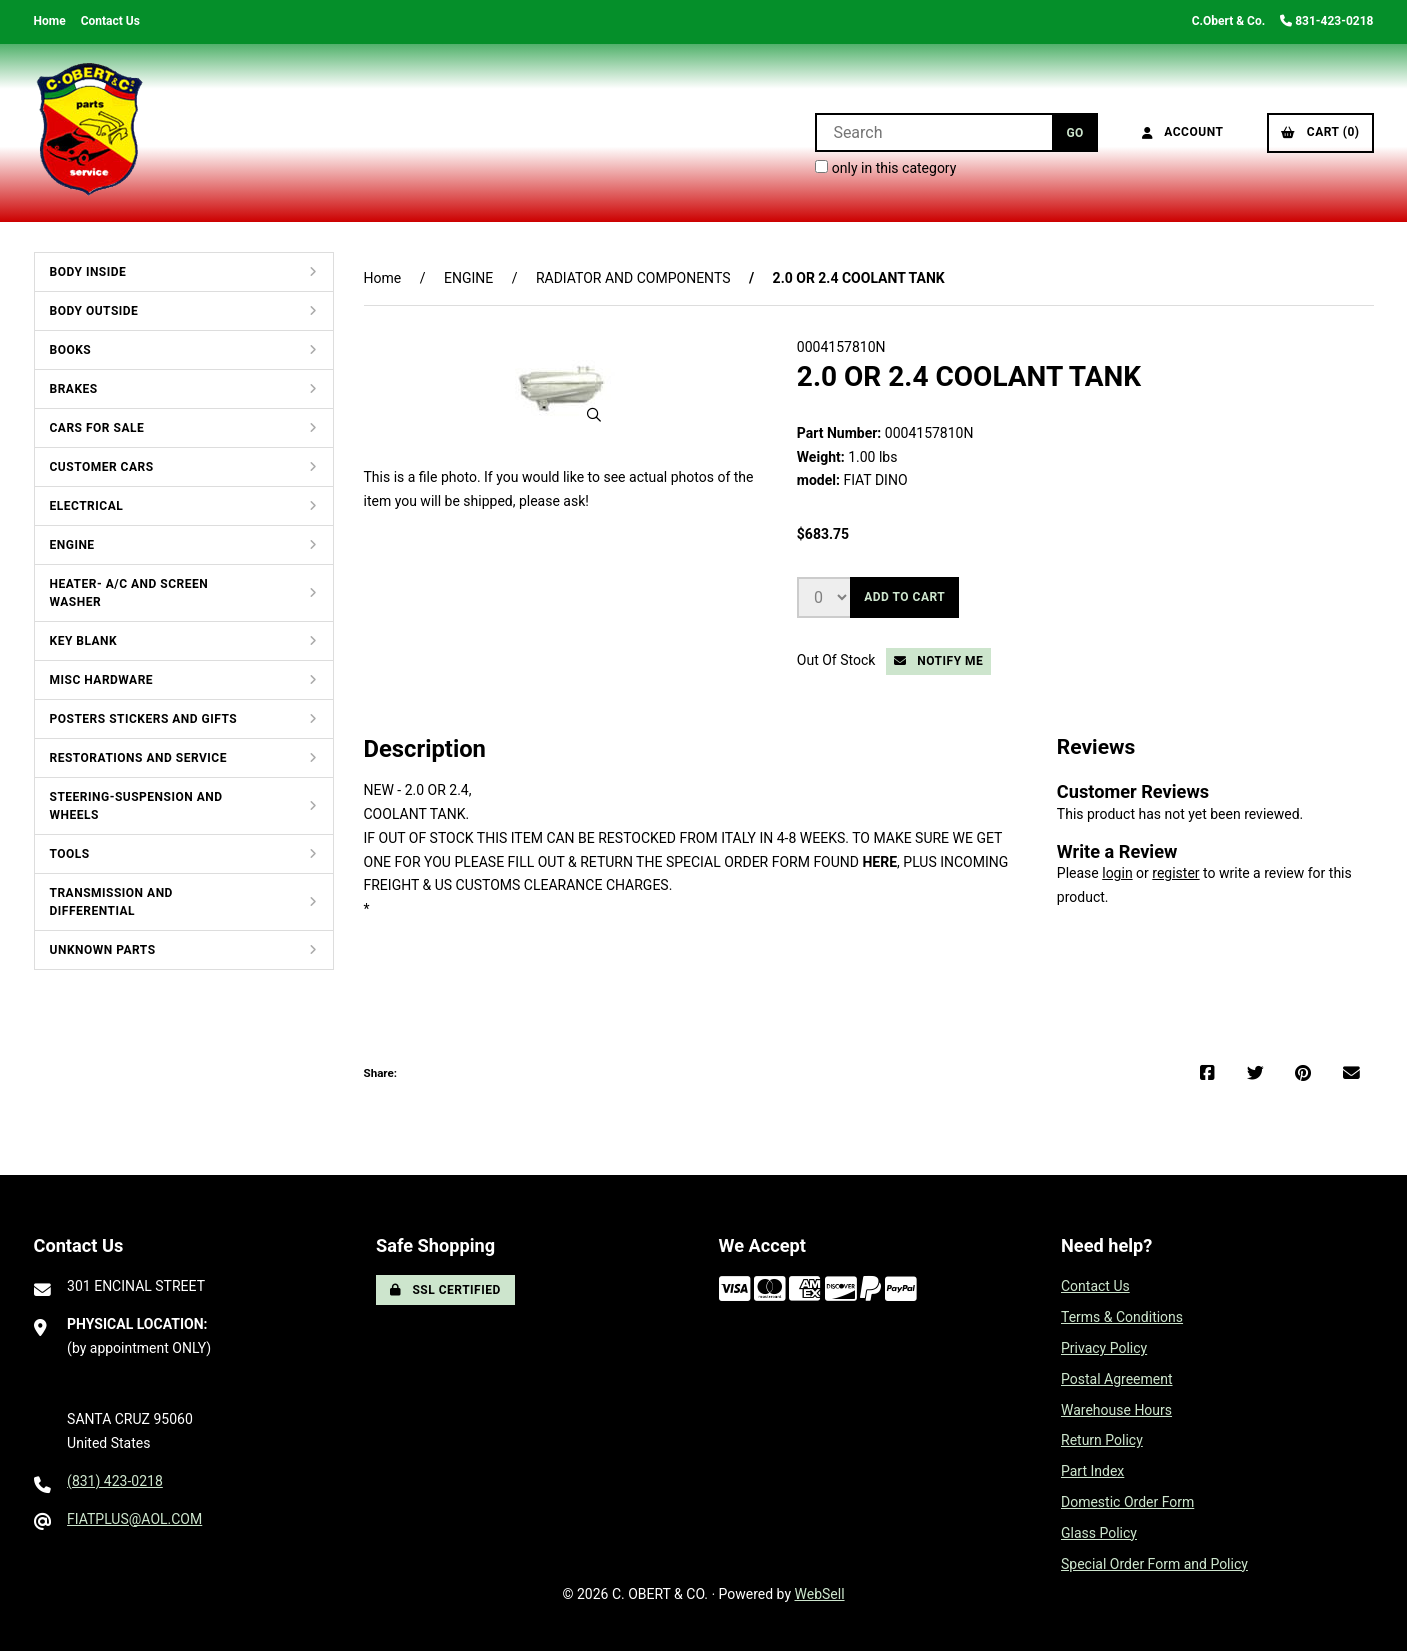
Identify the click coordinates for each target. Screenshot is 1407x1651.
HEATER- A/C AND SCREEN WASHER (129, 593)
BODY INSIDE (88, 272)
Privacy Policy (1104, 1348)
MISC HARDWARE (102, 680)
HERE (879, 862)
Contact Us (110, 21)
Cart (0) (1320, 132)
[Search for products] (933, 132)
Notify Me (939, 661)
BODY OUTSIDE (94, 311)
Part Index (1092, 1471)
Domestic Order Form (1127, 1502)
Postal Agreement (1117, 1379)
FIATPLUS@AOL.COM (134, 1519)
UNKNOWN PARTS (103, 950)
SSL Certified (445, 1290)
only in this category (885, 168)
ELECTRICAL (87, 506)
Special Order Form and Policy (1154, 1564)
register (1175, 873)
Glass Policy (1099, 1533)
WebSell (820, 1594)
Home (50, 21)
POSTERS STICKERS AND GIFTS (144, 719)
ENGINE (72, 545)
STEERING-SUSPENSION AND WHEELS (136, 806)
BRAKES (74, 389)
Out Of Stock (838, 660)
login (1117, 873)
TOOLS (70, 854)
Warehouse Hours (1116, 1410)
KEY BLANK (84, 641)
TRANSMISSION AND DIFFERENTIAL (111, 902)
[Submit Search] (1074, 132)
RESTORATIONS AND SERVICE (138, 758)
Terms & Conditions (1122, 1317)
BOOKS (71, 350)
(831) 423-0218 (115, 1481)
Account (1183, 132)
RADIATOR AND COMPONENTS (633, 278)
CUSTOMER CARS (102, 467)
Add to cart (904, 597)
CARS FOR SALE (97, 428)
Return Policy (1102, 1440)
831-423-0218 (1326, 21)
